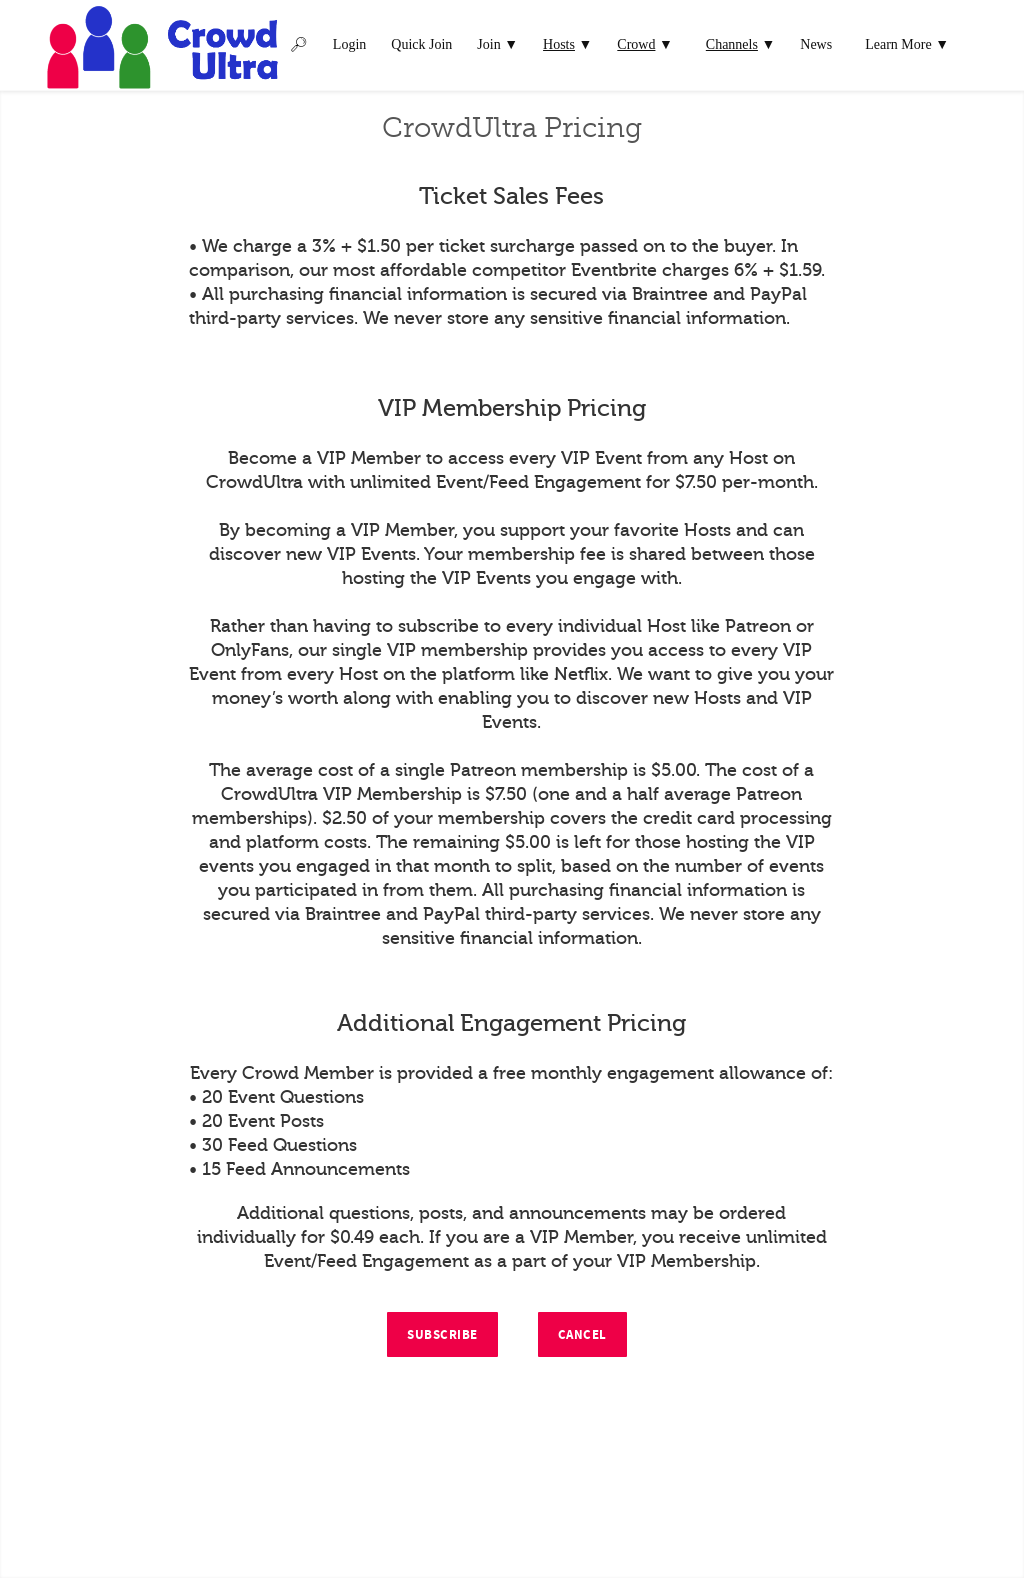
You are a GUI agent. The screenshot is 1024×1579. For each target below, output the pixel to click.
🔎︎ (299, 44)
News (816, 44)
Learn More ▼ (907, 44)
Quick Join (421, 44)
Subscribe (442, 1335)
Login (349, 44)
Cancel (582, 1335)
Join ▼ (497, 44)
